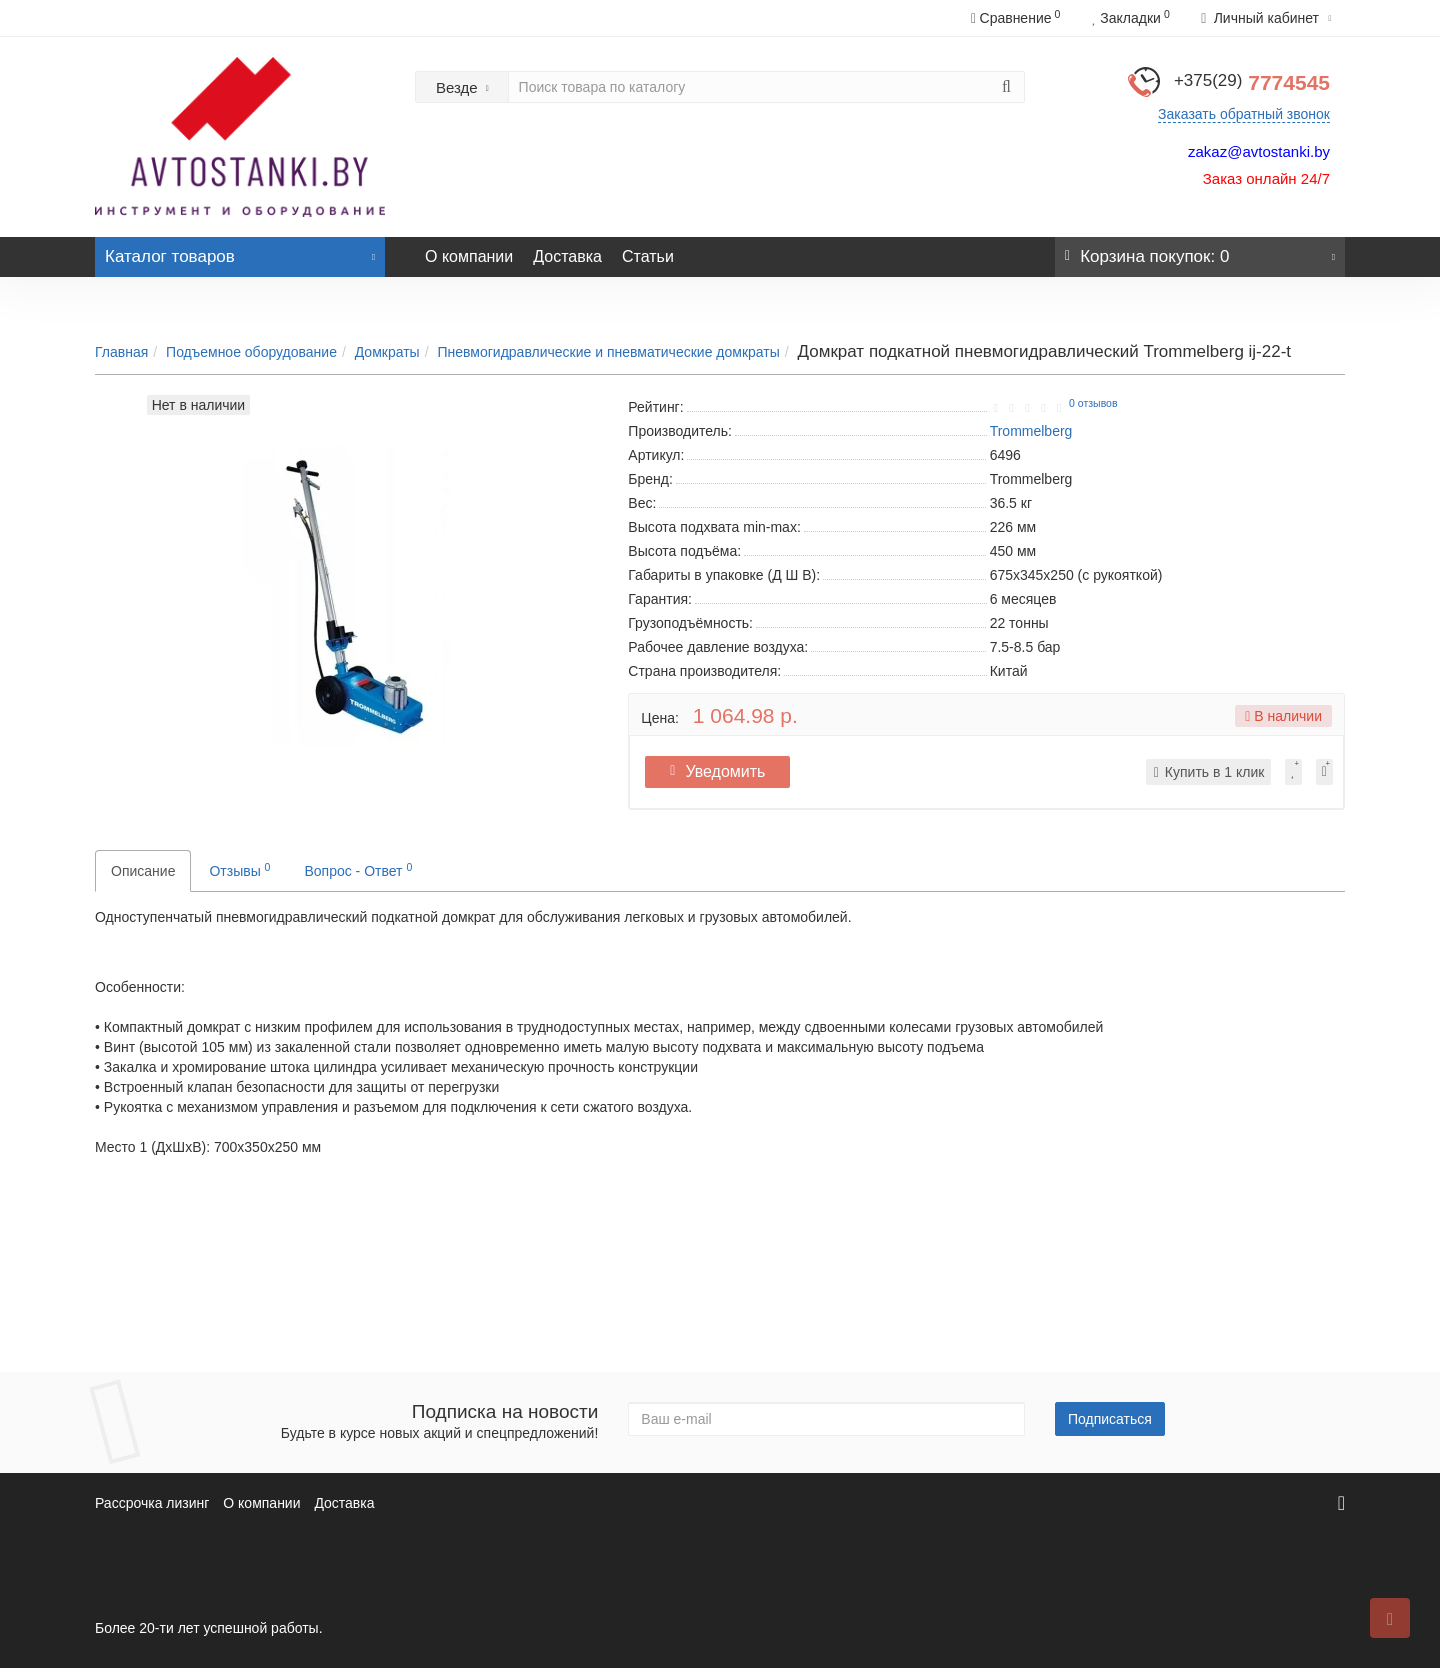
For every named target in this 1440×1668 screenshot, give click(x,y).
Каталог (240, 251)
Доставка (567, 256)
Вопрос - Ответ (358, 870)
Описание (143, 871)
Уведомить (722, 771)
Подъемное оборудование (251, 352)
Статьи (648, 256)
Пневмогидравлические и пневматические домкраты (608, 352)
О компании (469, 256)
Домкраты (387, 352)
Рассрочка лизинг (152, 1503)
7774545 (1252, 82)
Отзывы (239, 870)
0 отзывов (1093, 403)
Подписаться (1110, 1419)
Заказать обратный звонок (1244, 114)
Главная (121, 352)
